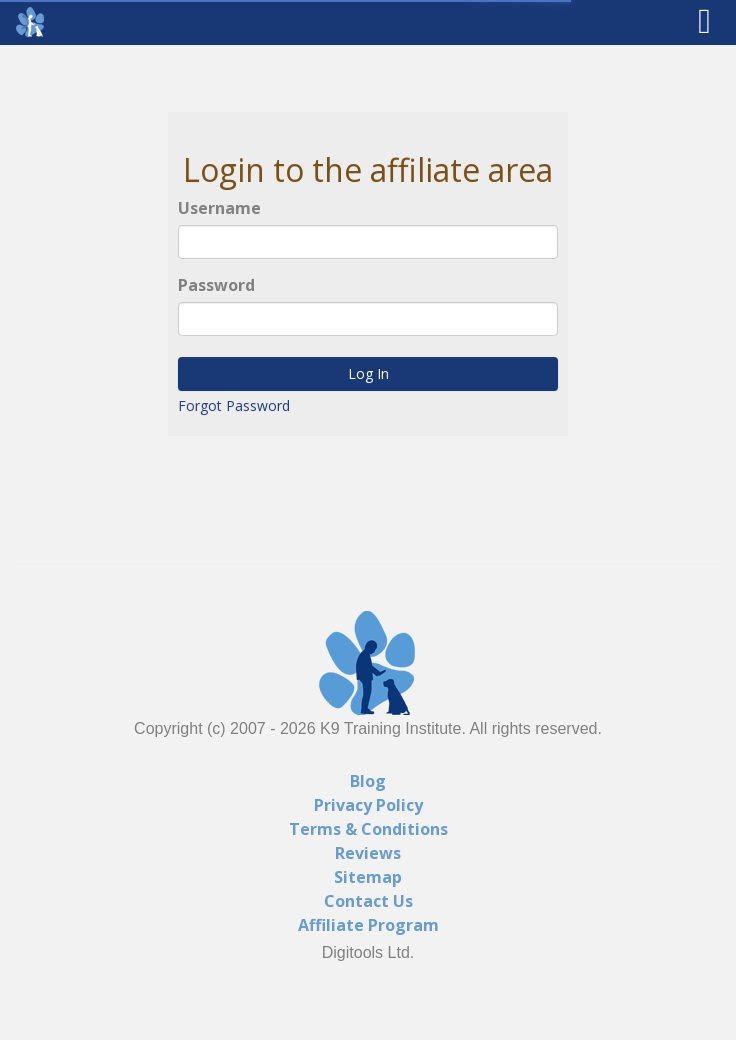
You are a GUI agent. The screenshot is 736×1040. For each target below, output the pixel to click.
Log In (367, 374)
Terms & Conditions (368, 829)
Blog (368, 781)
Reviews (368, 853)
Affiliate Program (368, 925)
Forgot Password (233, 406)
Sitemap (368, 877)
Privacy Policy (368, 805)
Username (219, 209)
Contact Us (368, 901)
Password (216, 285)
